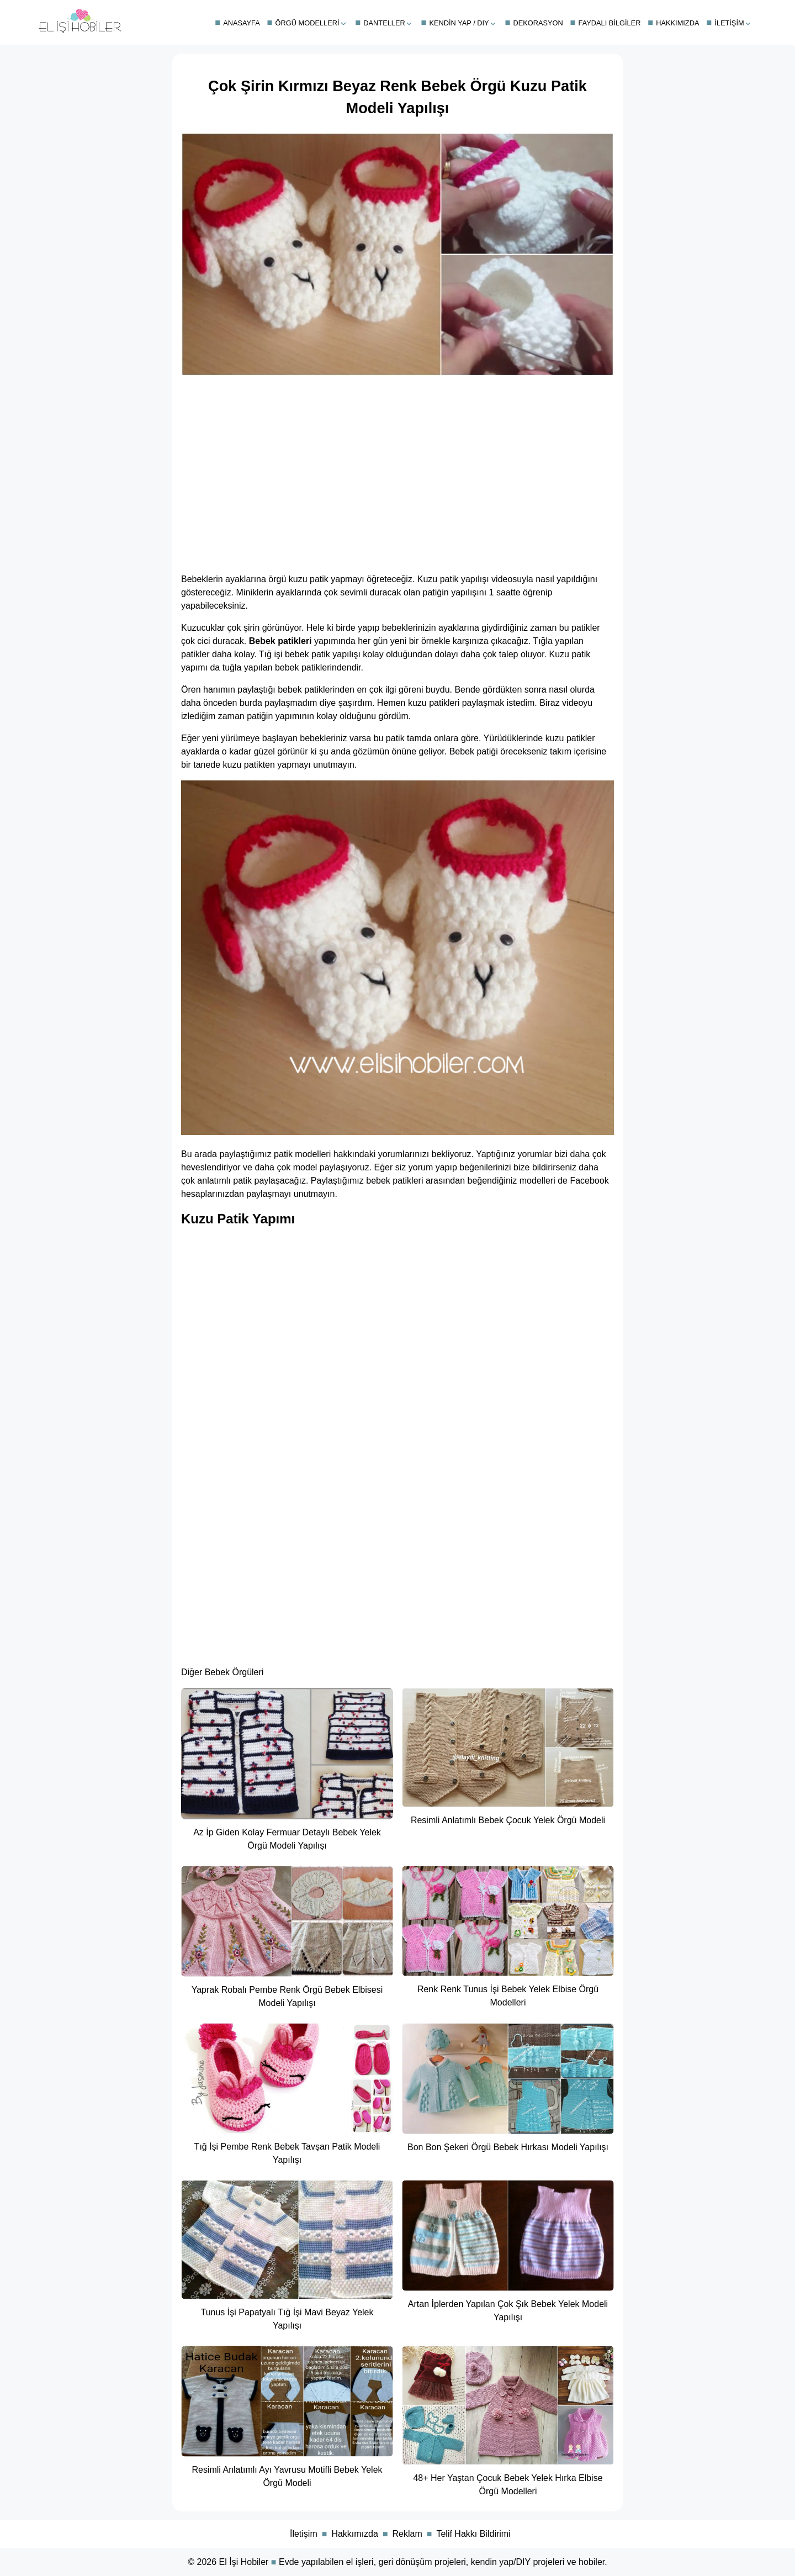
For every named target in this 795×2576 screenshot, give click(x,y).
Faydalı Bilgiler (610, 23)
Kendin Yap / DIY (459, 23)
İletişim (729, 23)
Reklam (407, 2533)
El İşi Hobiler (244, 2562)
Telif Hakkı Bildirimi (473, 2533)
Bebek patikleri (280, 641)
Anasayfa (241, 23)
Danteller (384, 23)
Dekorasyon (538, 23)
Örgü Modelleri (307, 23)
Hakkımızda (677, 23)
